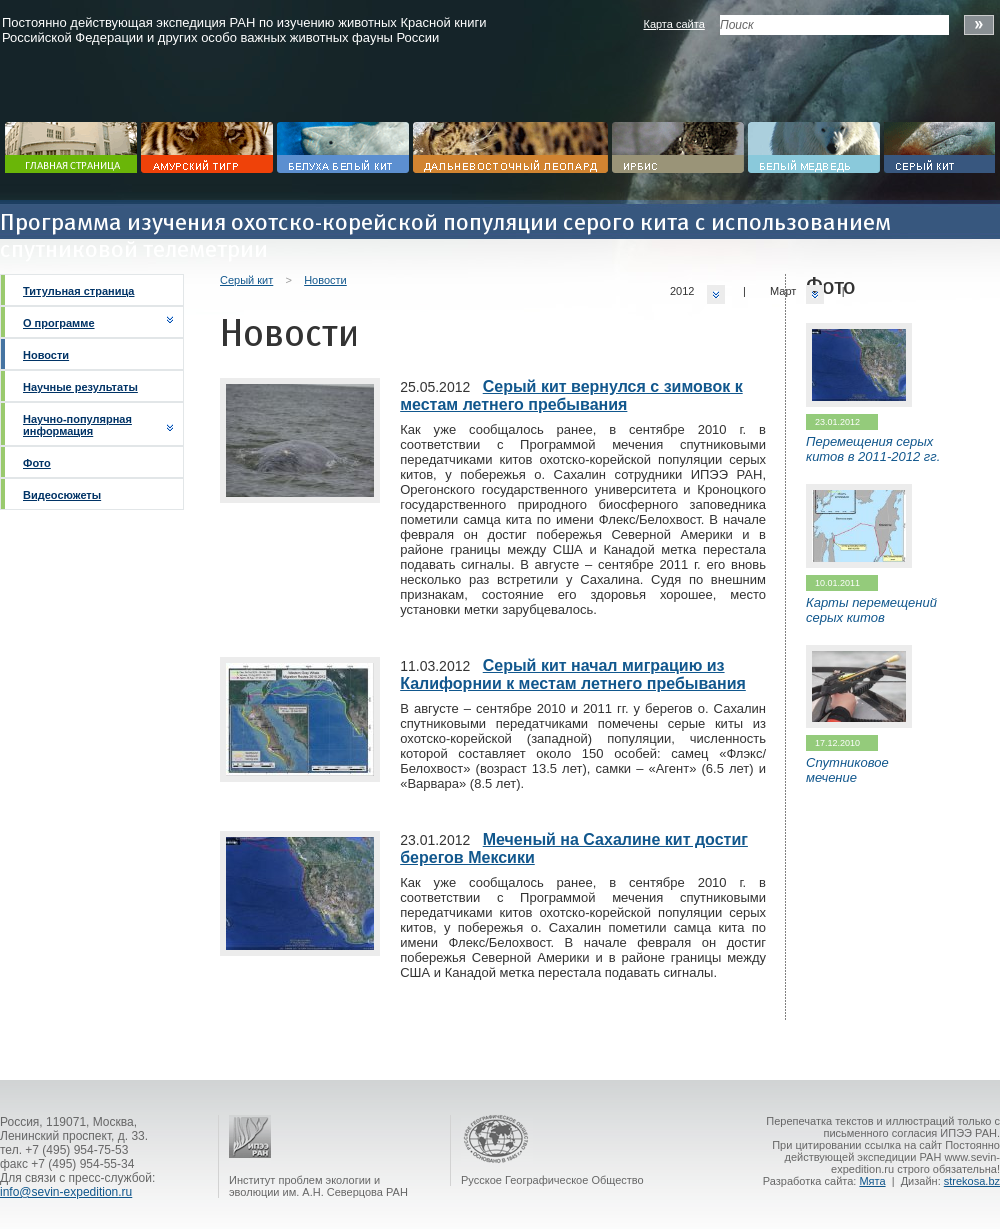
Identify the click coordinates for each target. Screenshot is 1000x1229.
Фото (37, 463)
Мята (872, 1181)
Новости (46, 355)
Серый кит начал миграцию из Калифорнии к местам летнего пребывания (573, 674)
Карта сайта (673, 24)
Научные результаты (80, 387)
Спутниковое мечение (847, 770)
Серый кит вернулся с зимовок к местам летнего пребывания (571, 395)
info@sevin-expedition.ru (66, 1192)
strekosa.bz (972, 1181)
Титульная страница (78, 291)
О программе (59, 323)
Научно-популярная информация (77, 425)
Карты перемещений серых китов (871, 610)
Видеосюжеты (62, 495)
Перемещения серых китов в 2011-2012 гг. (873, 449)
